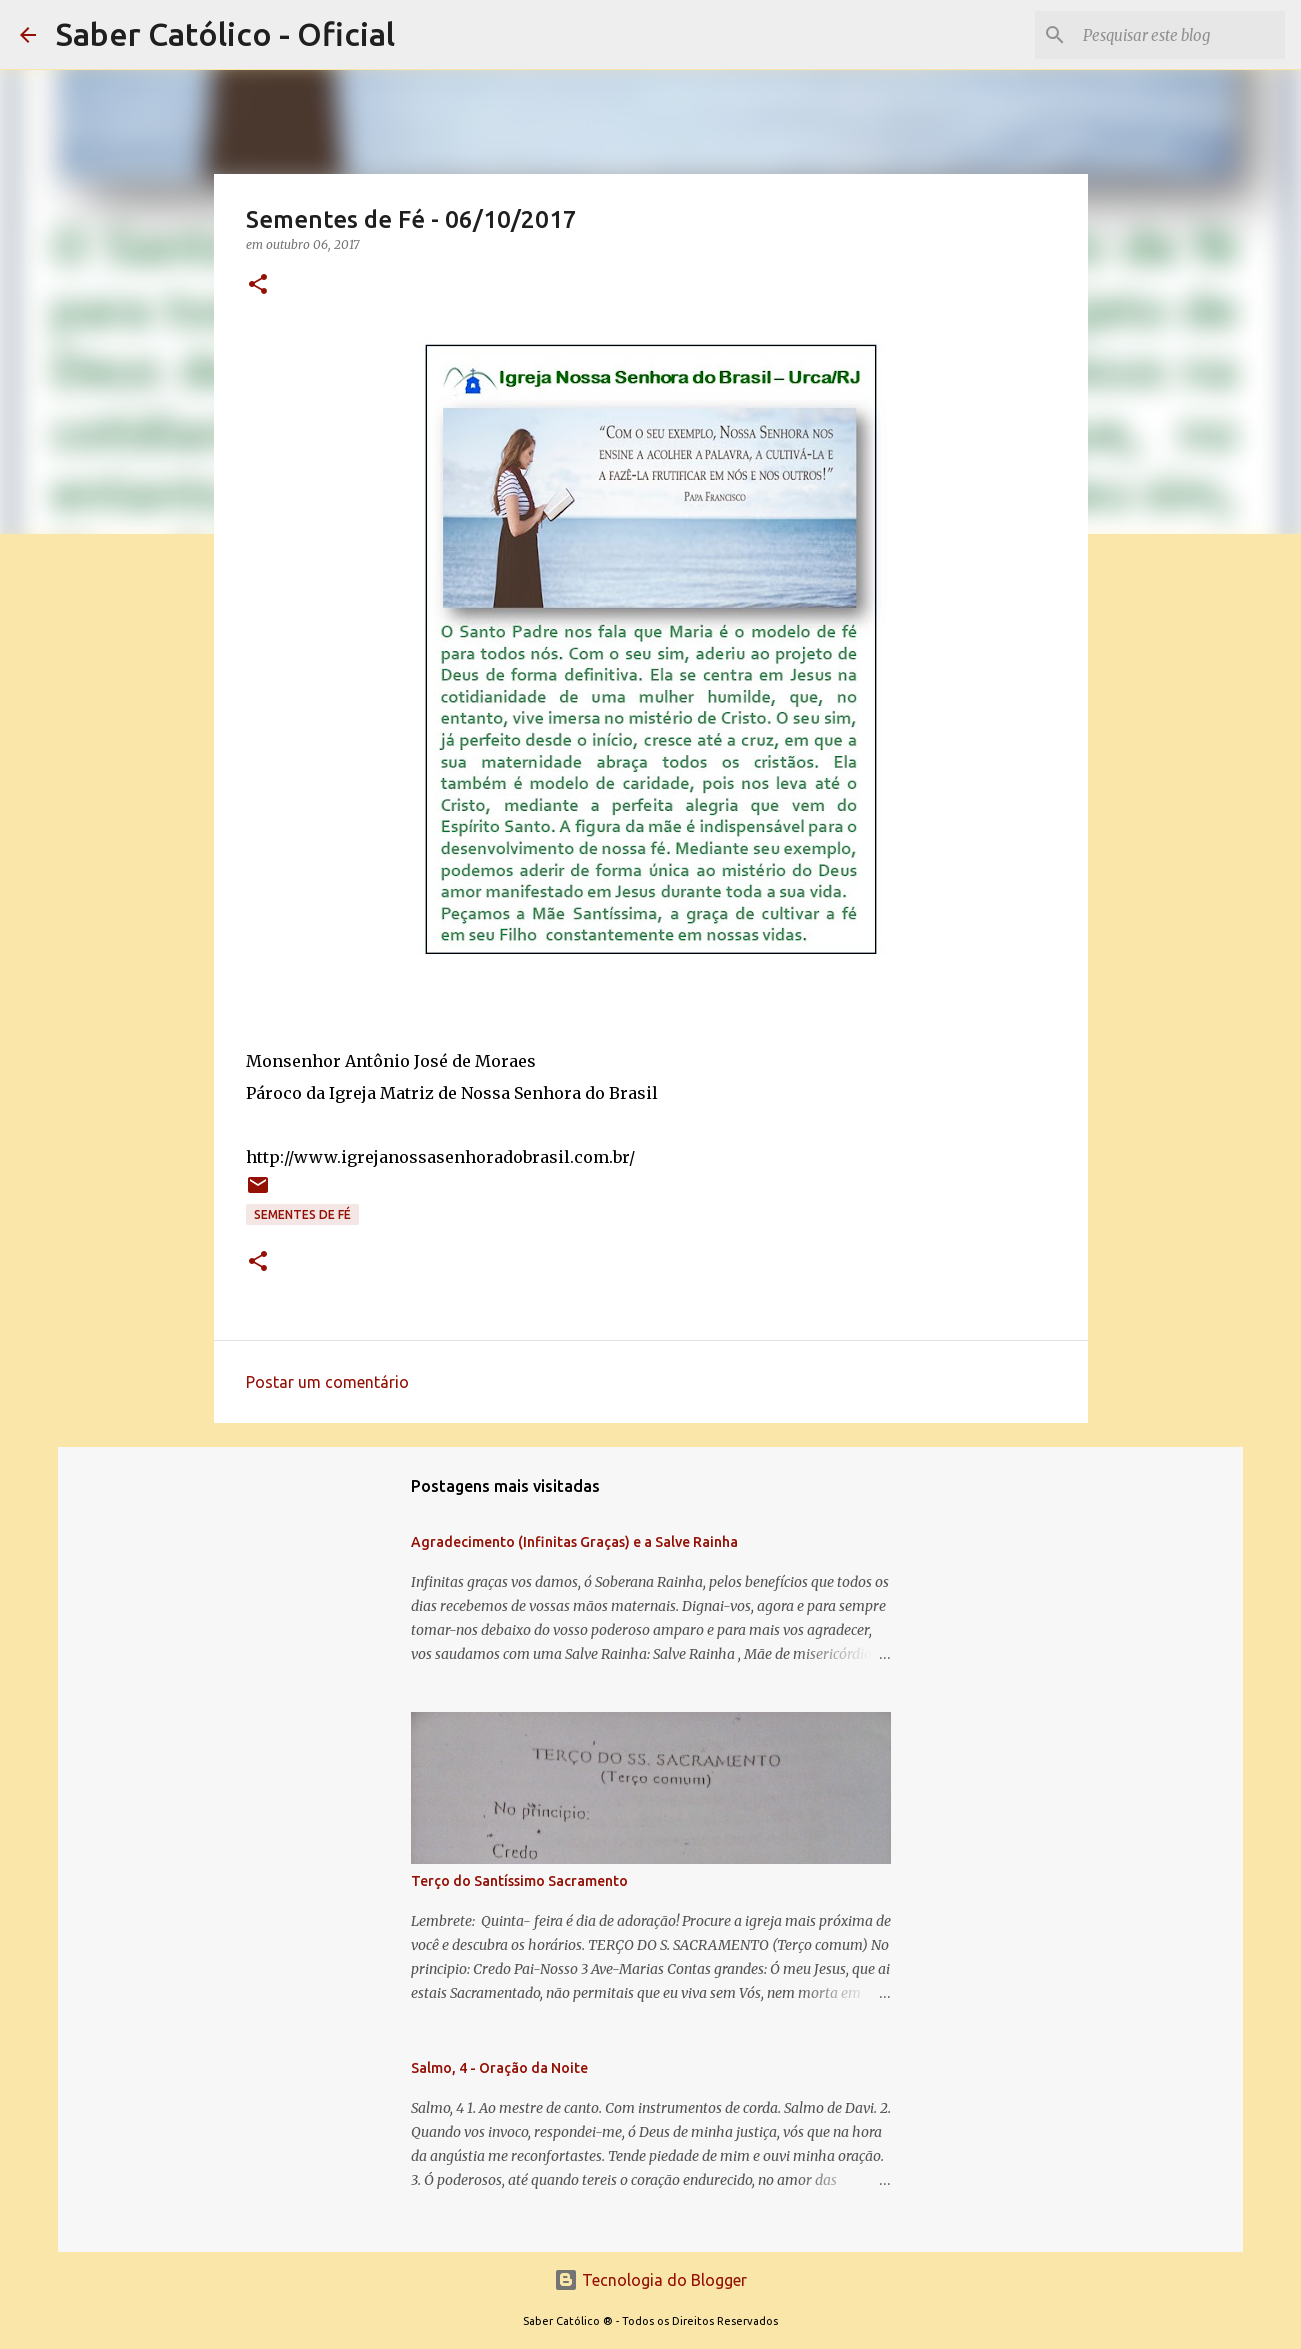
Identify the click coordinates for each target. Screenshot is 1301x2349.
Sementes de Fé (302, 1214)
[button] (258, 285)
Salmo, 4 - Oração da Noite (499, 2068)
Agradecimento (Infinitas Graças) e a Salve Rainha (574, 1542)
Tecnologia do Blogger (650, 2280)
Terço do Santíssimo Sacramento (519, 1881)
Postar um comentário (327, 1382)
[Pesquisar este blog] (1180, 35)
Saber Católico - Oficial (225, 34)
